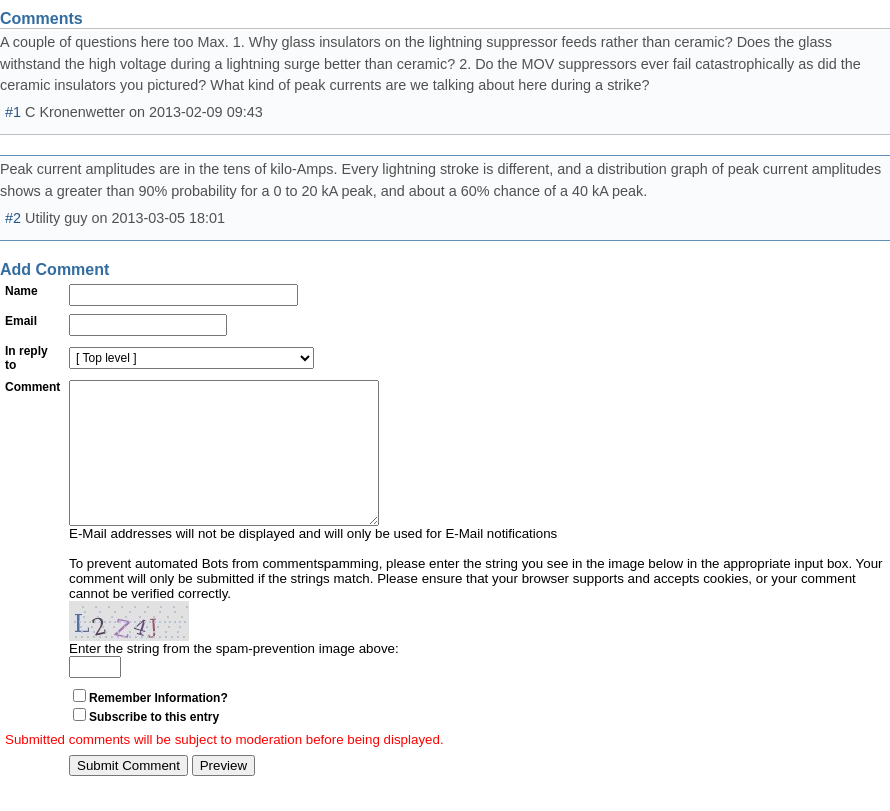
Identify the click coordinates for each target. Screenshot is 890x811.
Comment (32, 387)
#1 (13, 112)
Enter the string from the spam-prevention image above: (234, 678)
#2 (13, 218)
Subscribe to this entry (154, 747)
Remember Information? (158, 728)
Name (21, 291)
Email (21, 321)
